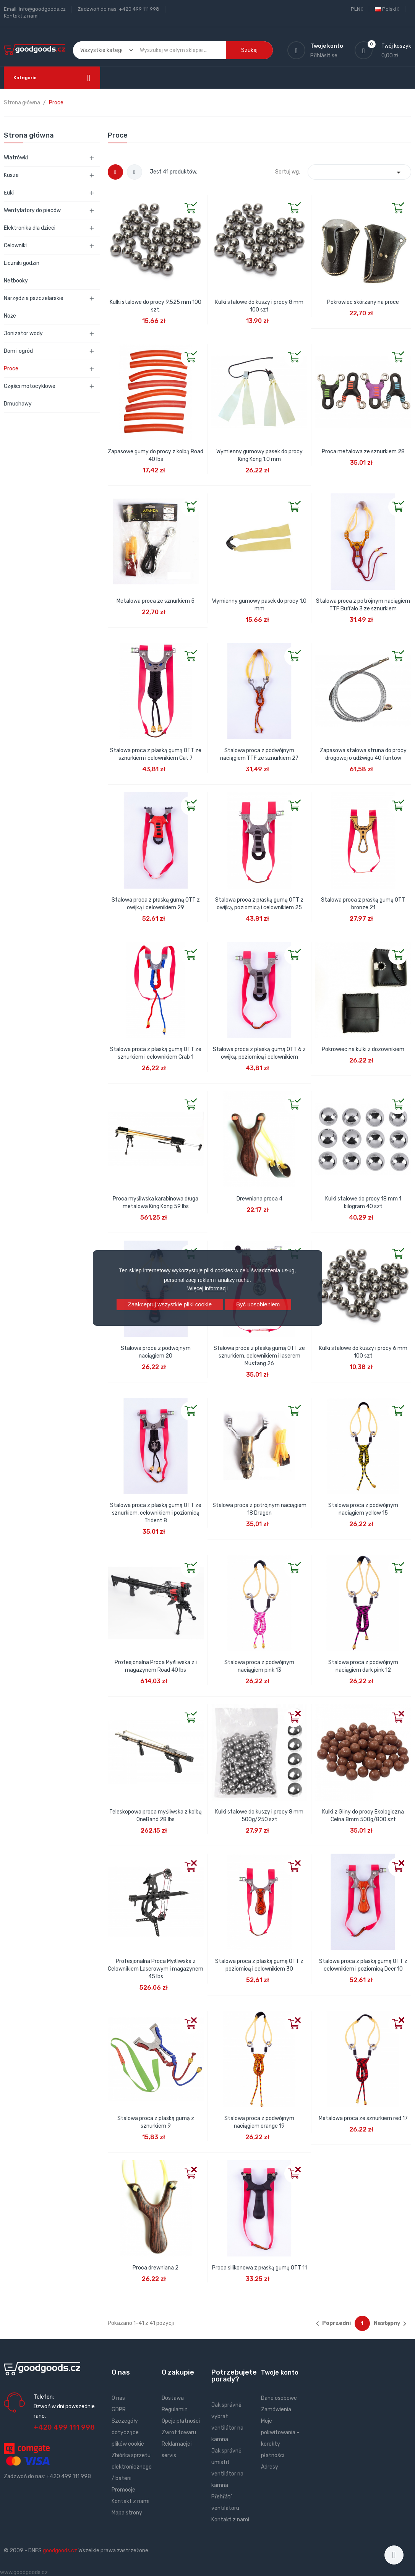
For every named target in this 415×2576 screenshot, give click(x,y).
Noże (10, 316)
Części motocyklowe (29, 386)
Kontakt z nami (21, 16)
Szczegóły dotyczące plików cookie (128, 2432)
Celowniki (15, 245)
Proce (11, 368)
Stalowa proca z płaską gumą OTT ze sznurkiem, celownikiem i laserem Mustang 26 (259, 1356)
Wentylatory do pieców (32, 210)
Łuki (9, 193)
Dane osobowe (279, 2398)
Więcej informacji (207, 1288)
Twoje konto (279, 2372)
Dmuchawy (18, 404)
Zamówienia (276, 2409)
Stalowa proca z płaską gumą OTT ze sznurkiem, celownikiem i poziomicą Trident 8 (155, 1513)
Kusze (11, 175)
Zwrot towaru (179, 2432)
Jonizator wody (23, 333)
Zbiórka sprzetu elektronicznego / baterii (132, 2467)
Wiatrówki (16, 157)
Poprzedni (332, 2323)
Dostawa (173, 2398)
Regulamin (175, 2409)
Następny (391, 2323)
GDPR (119, 2409)
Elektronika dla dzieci (29, 228)
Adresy (269, 2467)
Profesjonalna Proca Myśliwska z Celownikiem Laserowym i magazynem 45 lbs (155, 1969)
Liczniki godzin (21, 263)
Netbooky (16, 280)
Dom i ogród (18, 351)
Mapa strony (127, 2512)
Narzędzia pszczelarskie (33, 298)
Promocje (123, 2490)
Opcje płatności (181, 2421)
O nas (118, 2398)
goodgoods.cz (60, 2550)
